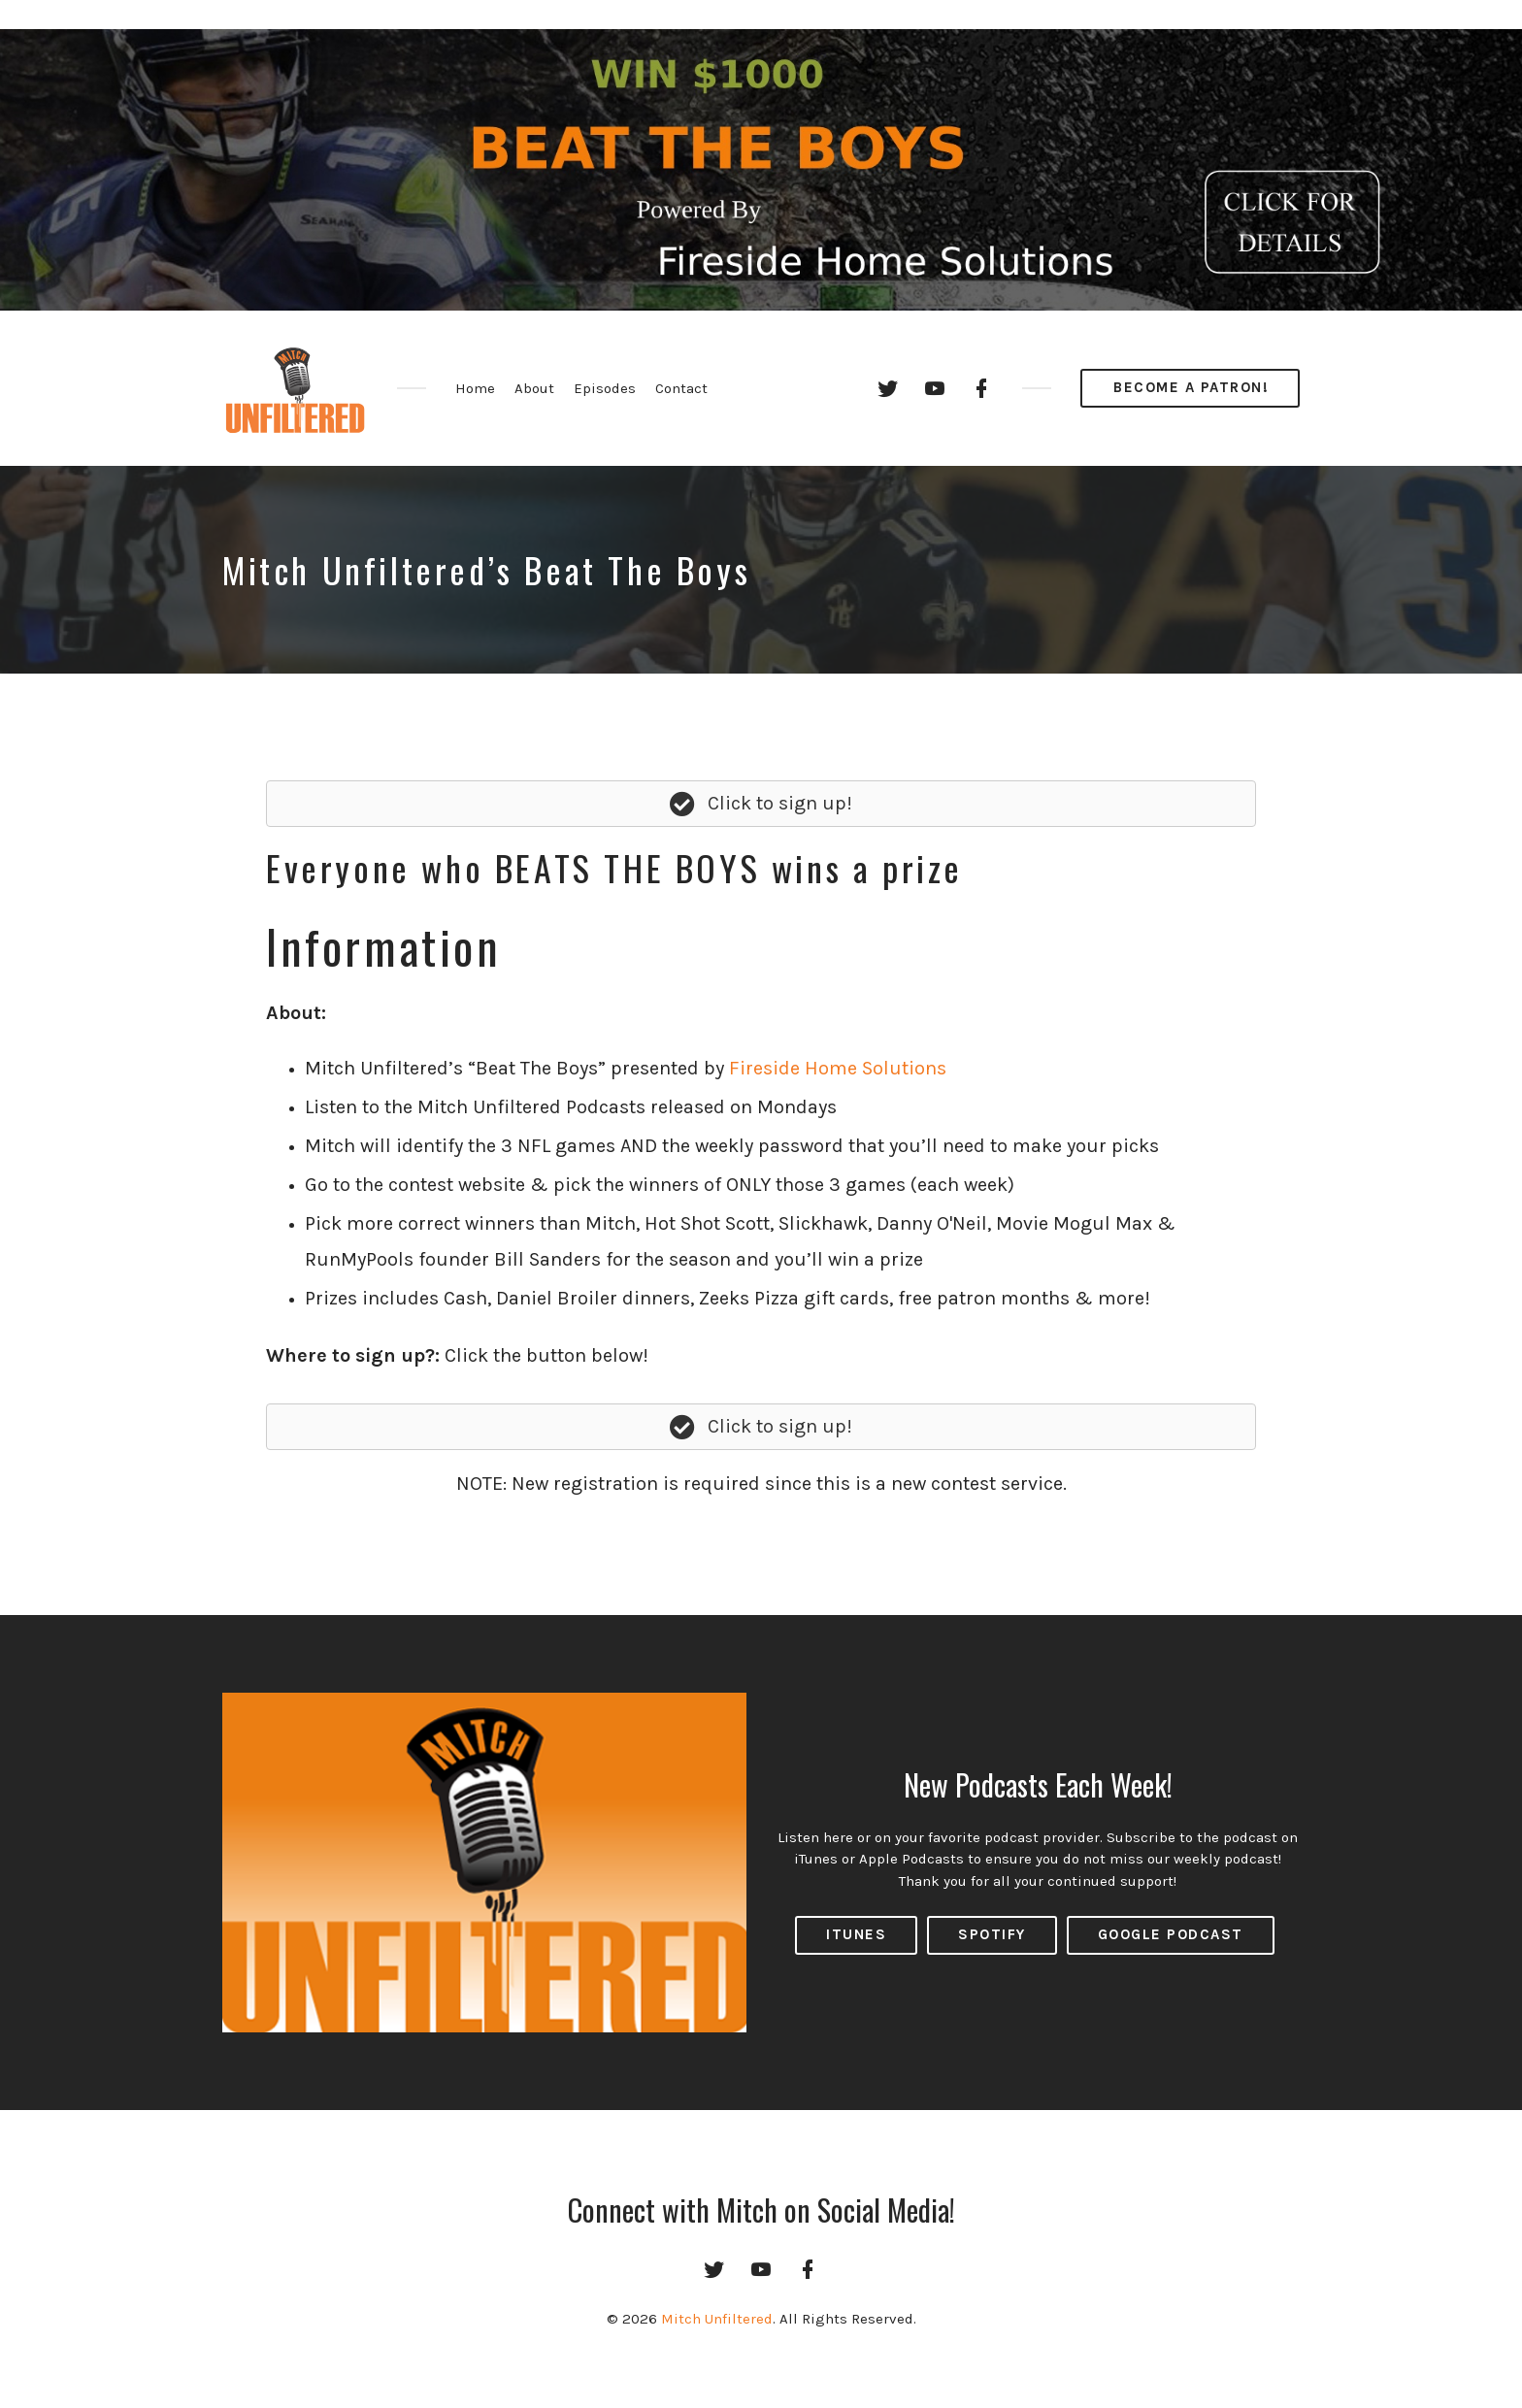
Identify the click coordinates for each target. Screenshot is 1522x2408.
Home (475, 388)
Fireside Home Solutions (837, 1068)
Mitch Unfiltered (717, 2318)
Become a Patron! (1191, 387)
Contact (681, 388)
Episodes (605, 388)
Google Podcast (1170, 1934)
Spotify (992, 1934)
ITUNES (856, 1934)
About (534, 388)
